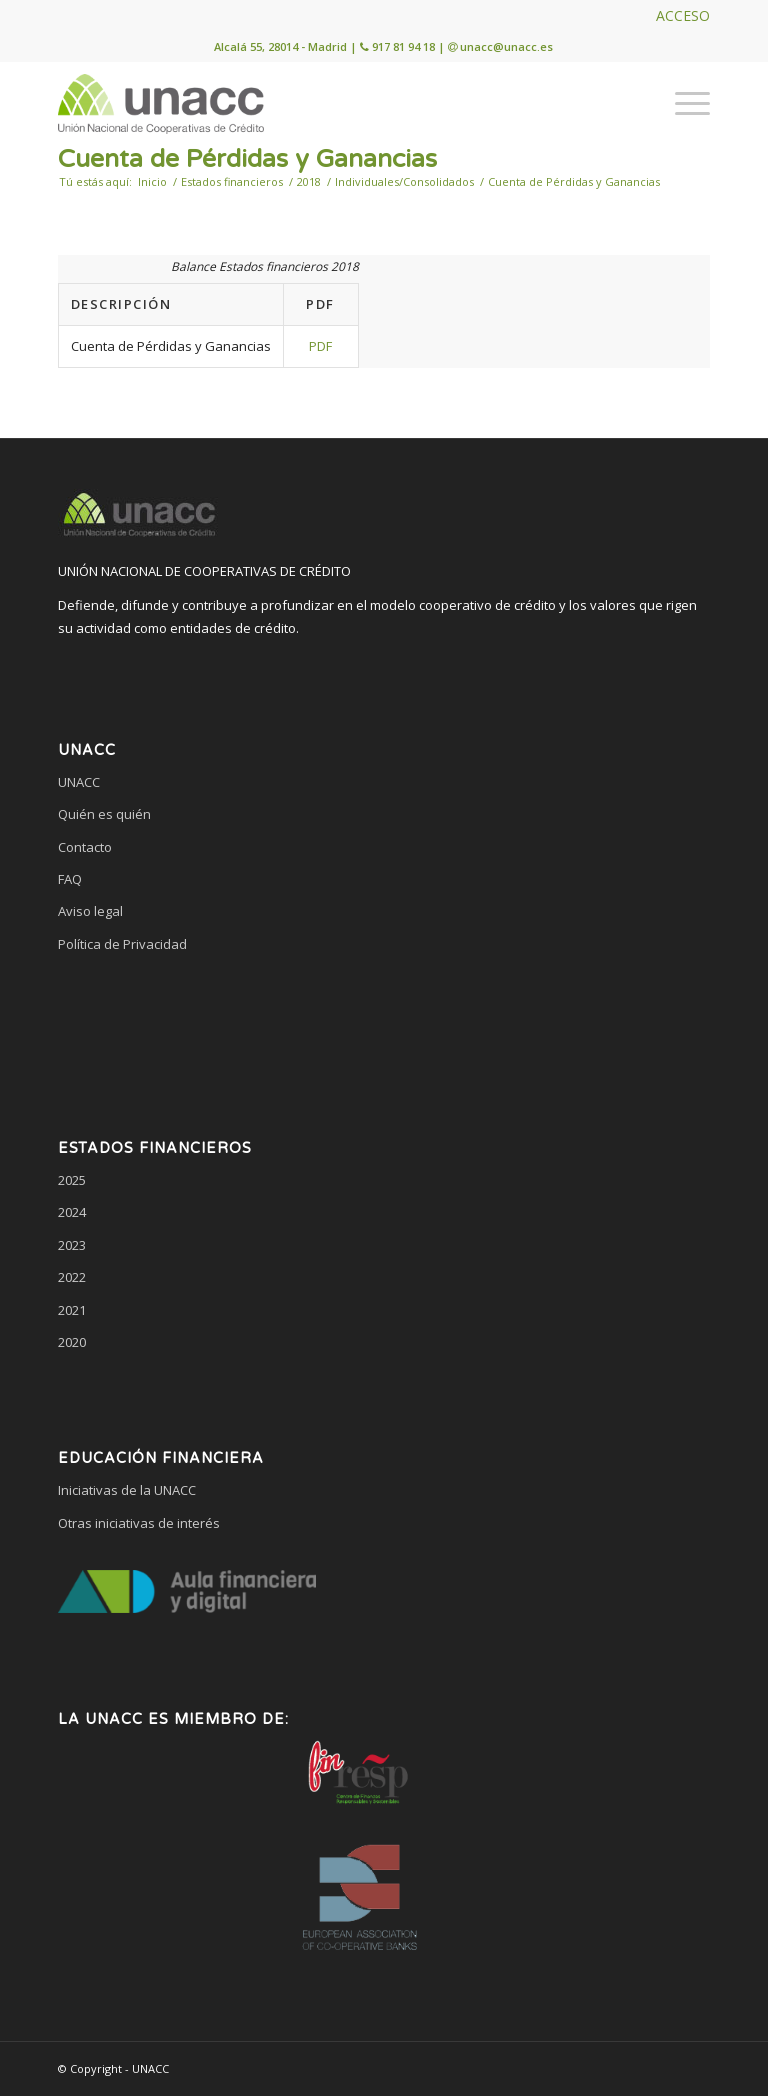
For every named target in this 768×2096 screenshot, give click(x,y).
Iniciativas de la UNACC (127, 1490)
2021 (72, 1310)
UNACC (79, 782)
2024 (72, 1212)
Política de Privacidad (122, 944)
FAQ (70, 879)
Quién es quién (104, 814)
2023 (72, 1245)
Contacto (85, 847)
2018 (309, 181)
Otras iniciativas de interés (139, 1523)
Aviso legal (90, 911)
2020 (72, 1342)
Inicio (152, 181)
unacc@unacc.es (506, 46)
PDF (320, 346)
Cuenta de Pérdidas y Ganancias (247, 159)
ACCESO (683, 15)
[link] (384, 1020)
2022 (72, 1277)
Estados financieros (232, 181)
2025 (72, 1180)
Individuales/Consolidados (404, 181)
